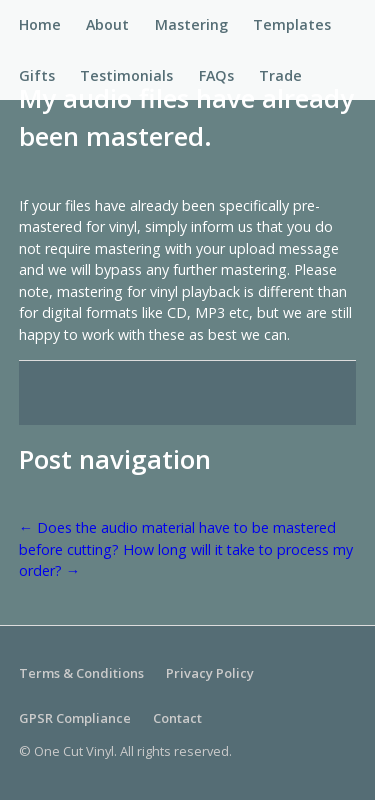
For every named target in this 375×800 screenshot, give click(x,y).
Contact (177, 718)
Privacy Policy (210, 673)
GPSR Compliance (75, 718)
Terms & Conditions (81, 673)
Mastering (191, 24)
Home (40, 24)
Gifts (37, 75)
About (107, 24)
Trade (280, 75)
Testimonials (126, 75)
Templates (292, 24)
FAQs (216, 75)
